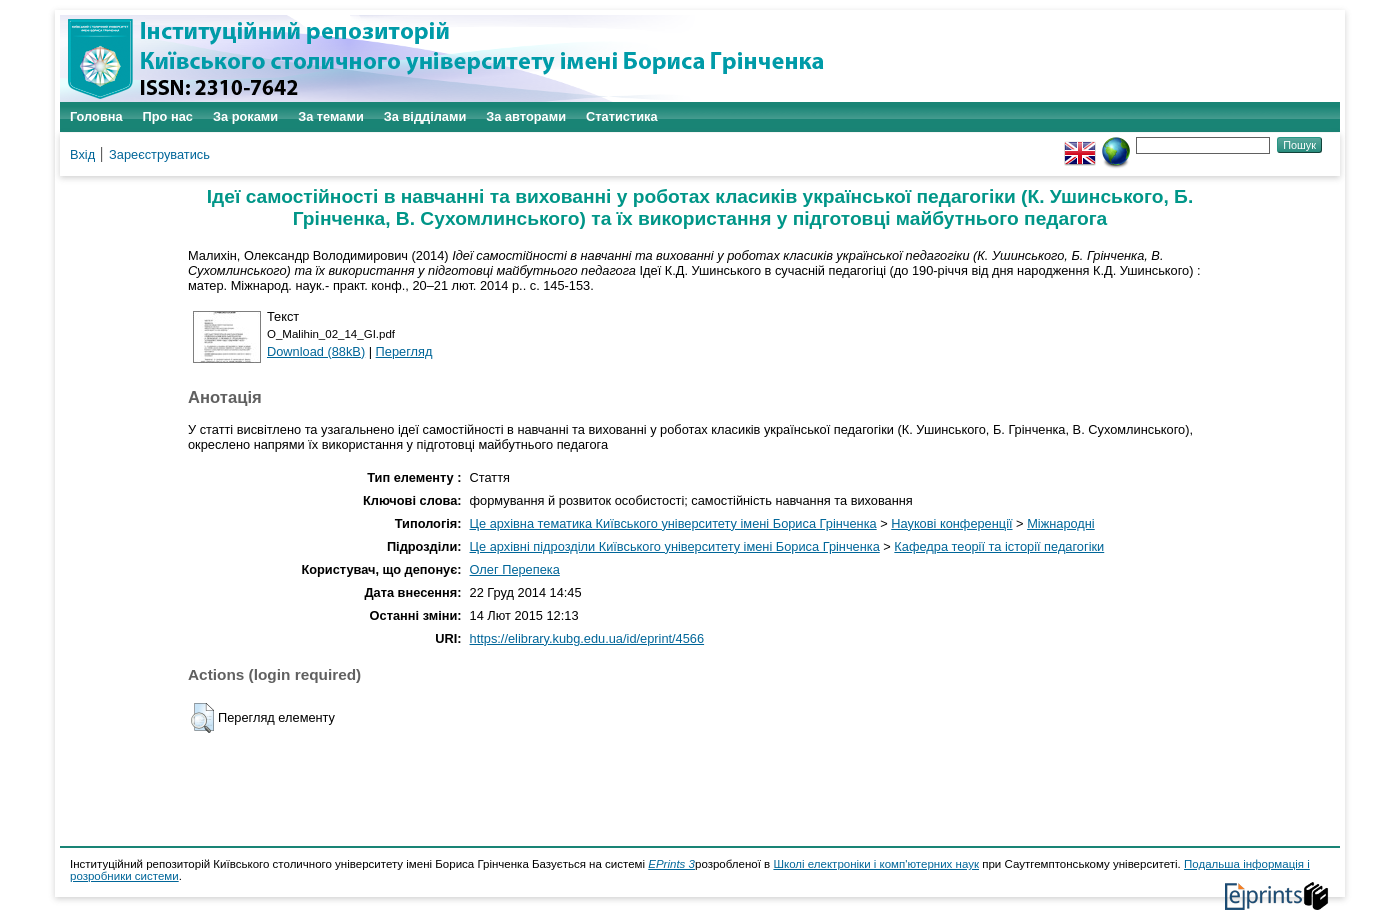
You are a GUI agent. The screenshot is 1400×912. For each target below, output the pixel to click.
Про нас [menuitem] (168, 116)
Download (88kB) (316, 351)
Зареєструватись (159, 154)
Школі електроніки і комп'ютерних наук (876, 864)
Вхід (82, 154)
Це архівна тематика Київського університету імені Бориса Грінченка (673, 523)
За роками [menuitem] (245, 116)
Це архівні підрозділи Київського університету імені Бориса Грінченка (675, 546)
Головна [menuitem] (96, 116)
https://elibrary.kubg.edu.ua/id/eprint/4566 (587, 638)
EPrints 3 (671, 864)
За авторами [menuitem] (526, 116)
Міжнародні (1061, 523)
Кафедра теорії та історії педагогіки (999, 546)
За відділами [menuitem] (425, 116)
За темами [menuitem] (331, 116)
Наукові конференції (951, 523)
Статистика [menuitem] (622, 116)
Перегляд (404, 351)
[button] (202, 718)
